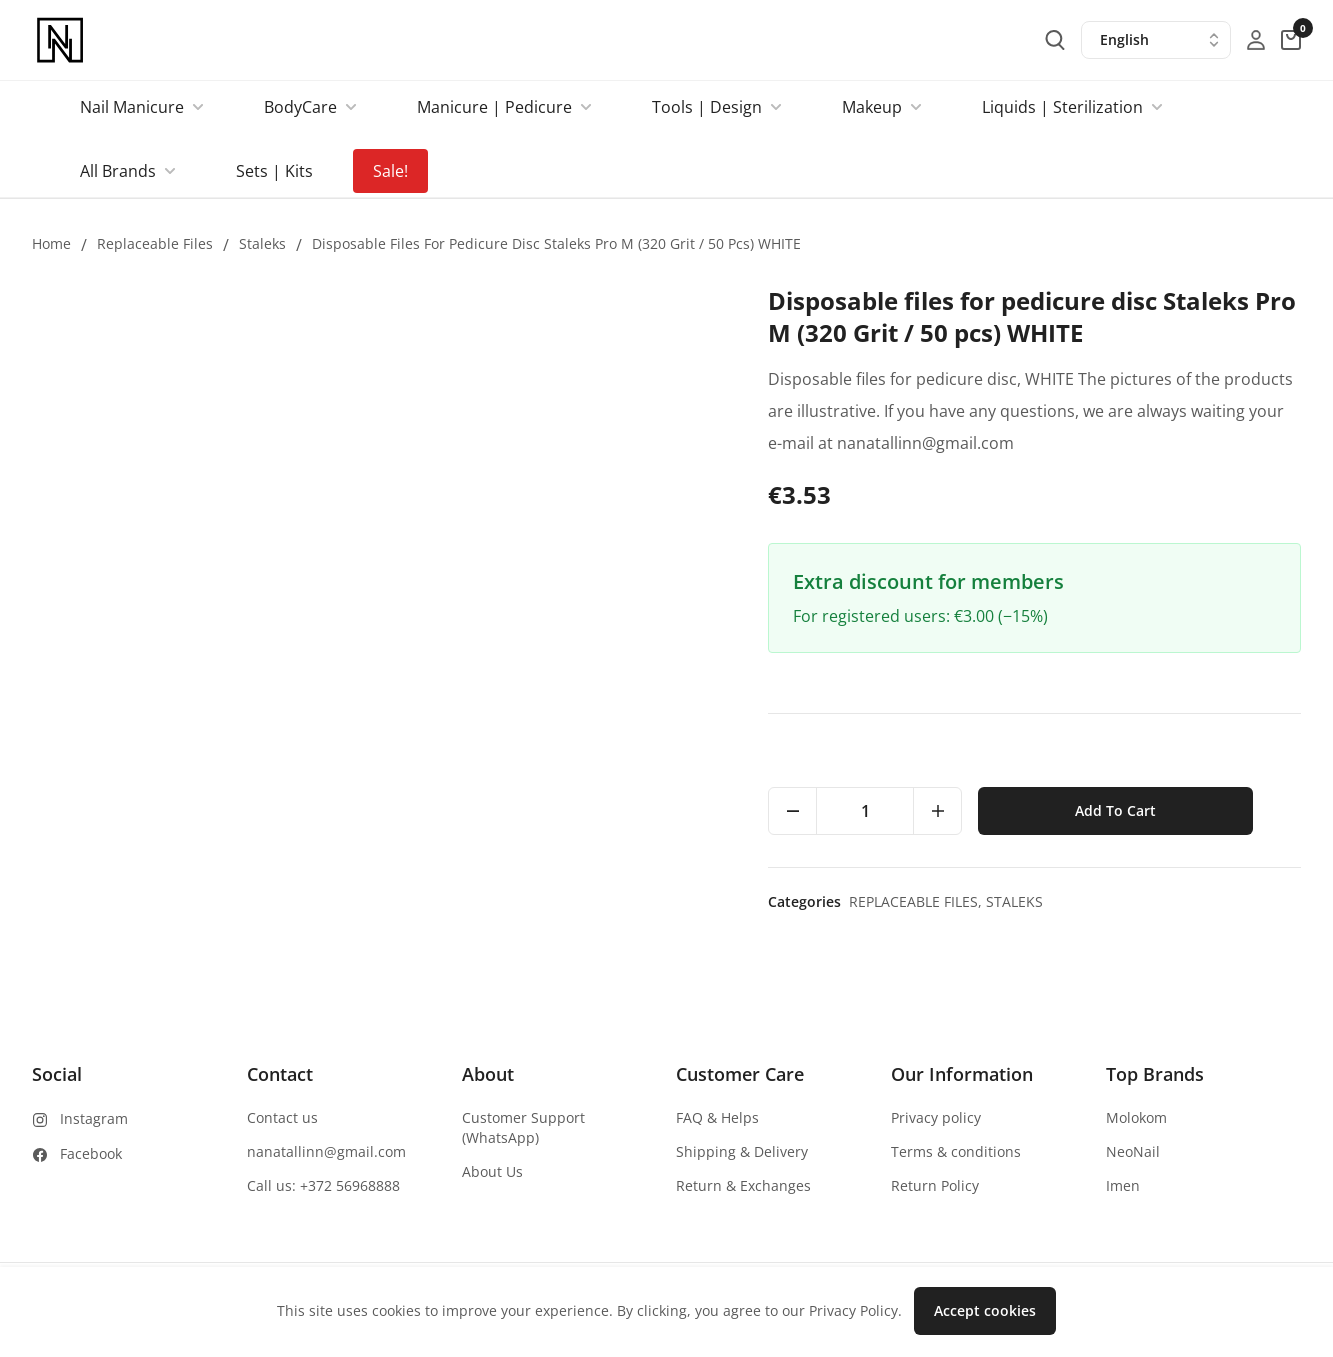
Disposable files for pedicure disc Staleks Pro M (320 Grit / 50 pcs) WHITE (556, 243)
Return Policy (935, 1185)
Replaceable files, (917, 901)
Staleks (262, 243)
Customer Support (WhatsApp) (523, 1127)
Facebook (91, 1153)
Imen (1123, 1185)
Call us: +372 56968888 (323, 1185)
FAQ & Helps (717, 1117)
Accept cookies (985, 1310)
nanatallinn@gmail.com (326, 1151)
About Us (492, 1171)
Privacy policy (936, 1117)
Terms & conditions (956, 1151)
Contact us (282, 1117)
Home (51, 243)
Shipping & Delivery (742, 1151)
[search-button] (1055, 40)
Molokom (1136, 1117)
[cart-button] (1291, 40)
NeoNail (1133, 1151)
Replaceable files (155, 243)
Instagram (94, 1118)
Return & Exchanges (743, 1185)
